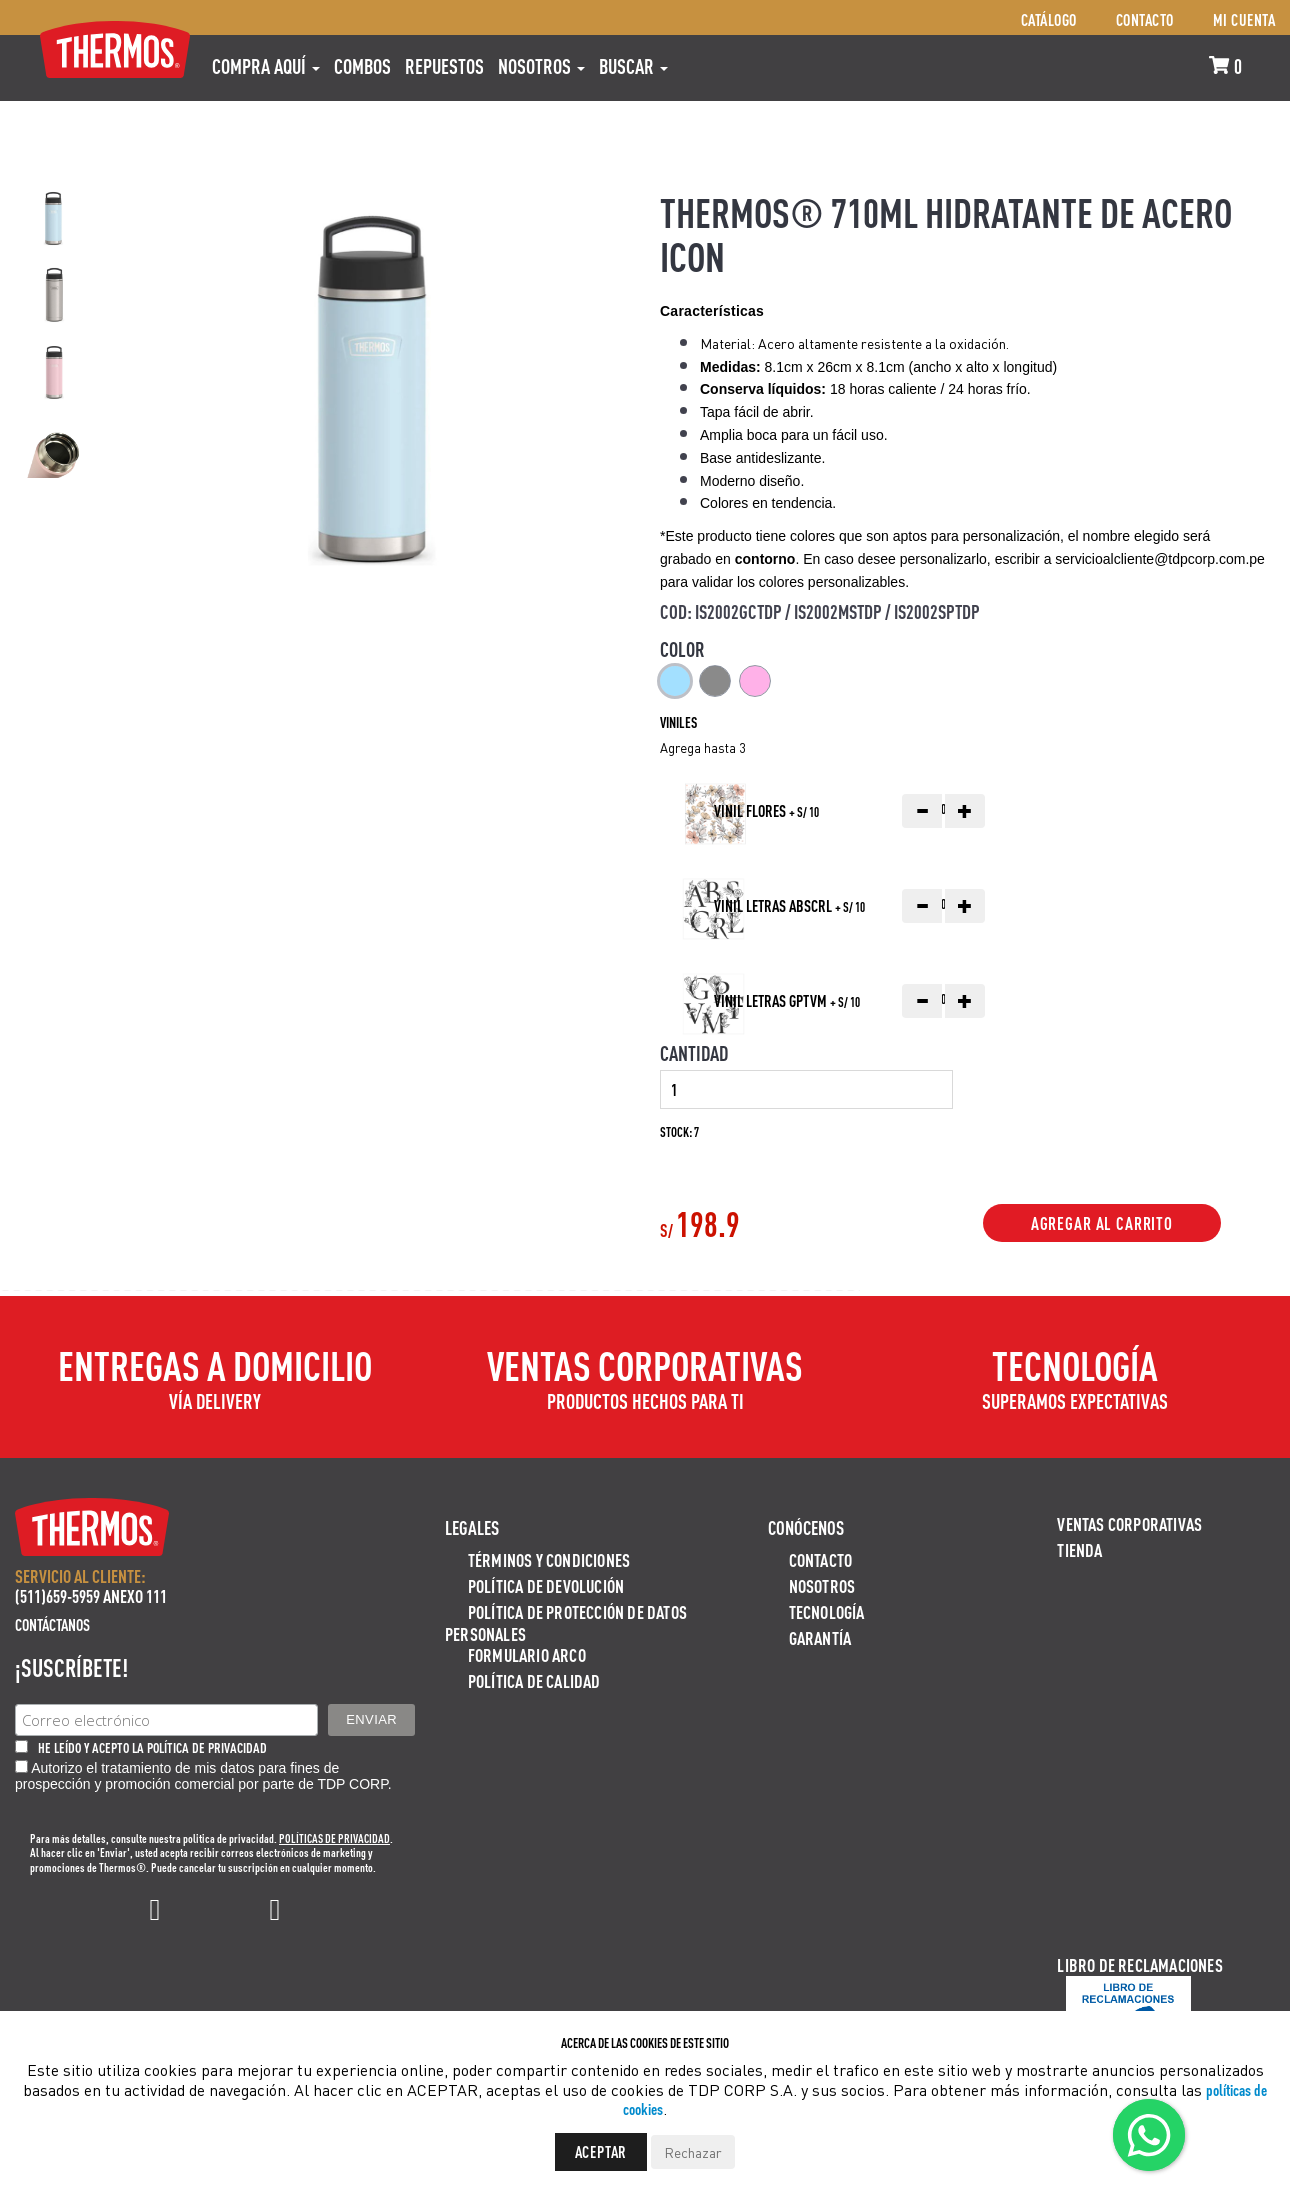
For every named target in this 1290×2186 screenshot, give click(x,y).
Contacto (1145, 19)
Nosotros (541, 66)
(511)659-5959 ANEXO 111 (91, 1595)
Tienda (1079, 1549)
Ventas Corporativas (1129, 1523)
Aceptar (601, 2151)
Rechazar (693, 2152)
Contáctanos (52, 1624)
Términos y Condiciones (549, 1559)
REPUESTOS (444, 66)
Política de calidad (534, 1680)
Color (682, 649)
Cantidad (694, 1053)
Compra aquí (266, 66)
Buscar (633, 66)
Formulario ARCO (527, 1654)
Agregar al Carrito (1102, 1223)
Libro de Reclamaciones (1139, 1964)
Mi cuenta (1244, 19)
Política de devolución (546, 1585)
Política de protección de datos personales (566, 1622)
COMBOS (362, 66)
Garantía (820, 1637)
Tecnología (827, 1611)
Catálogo (1049, 19)
